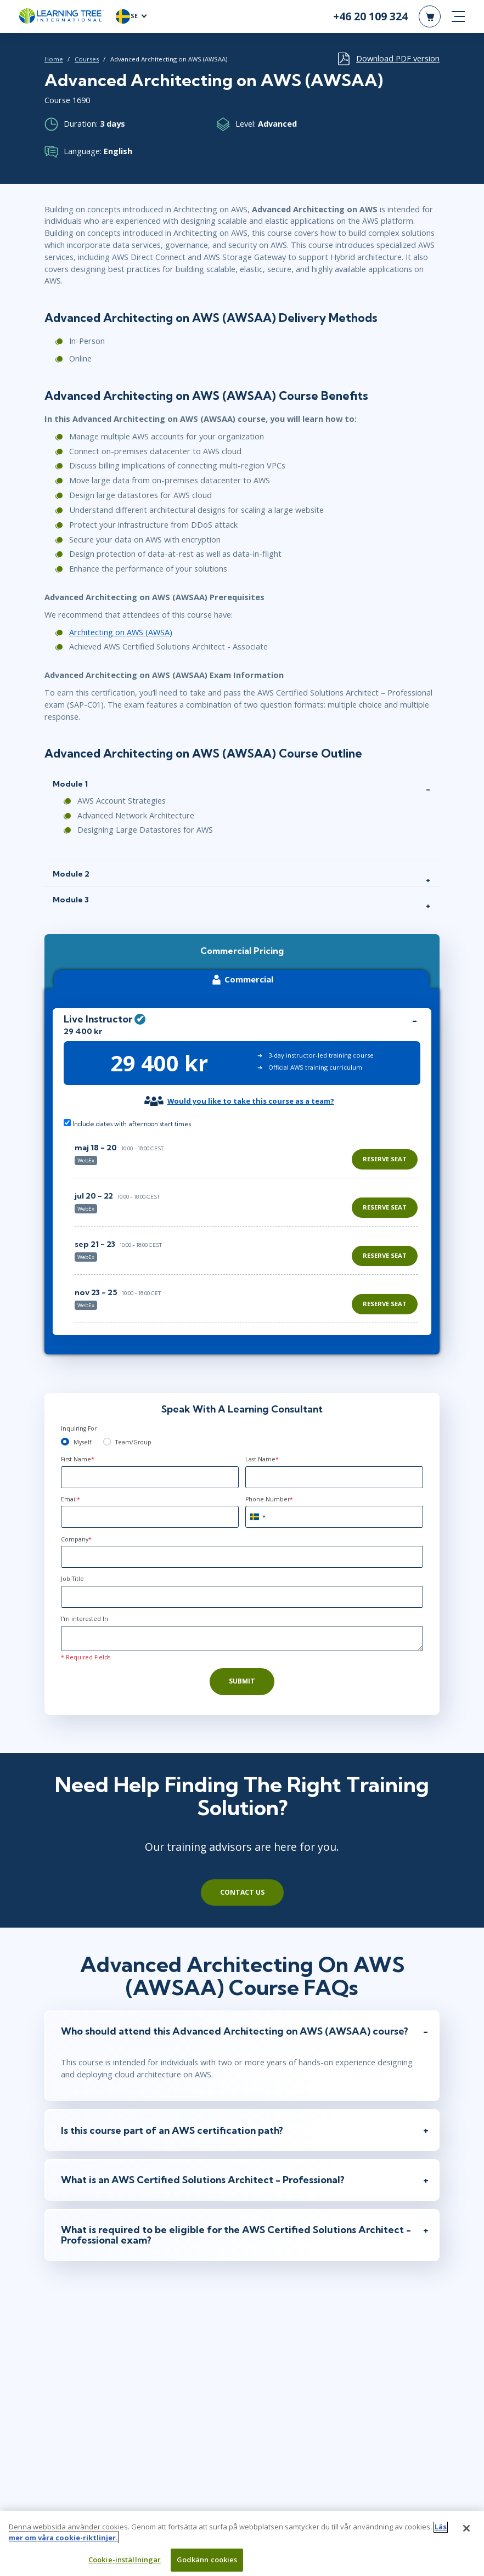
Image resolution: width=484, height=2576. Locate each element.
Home (53, 59)
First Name (77, 1459)
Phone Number (269, 1499)
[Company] (242, 1557)
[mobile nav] (458, 16)
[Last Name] (334, 1477)
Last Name (262, 1459)
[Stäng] (466, 2533)
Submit (242, 1681)
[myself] (65, 1442)
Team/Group (133, 1442)
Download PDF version (398, 58)
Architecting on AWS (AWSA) (120, 631)
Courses (87, 59)
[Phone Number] (334, 1517)
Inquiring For (79, 1428)
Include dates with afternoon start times (127, 1123)
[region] (249, 1227)
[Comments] (242, 1638)
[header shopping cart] (430, 16)
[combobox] (257, 1516)
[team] (107, 1442)
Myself (82, 1442)
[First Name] (150, 1477)
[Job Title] (242, 1597)
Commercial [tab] (241, 979)
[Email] (150, 1517)
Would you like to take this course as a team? (250, 1101)
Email (70, 1499)
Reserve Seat (385, 1159)
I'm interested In (84, 1619)
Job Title (72, 1579)
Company (76, 1539)
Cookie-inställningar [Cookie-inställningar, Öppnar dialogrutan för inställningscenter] (124, 2564)
